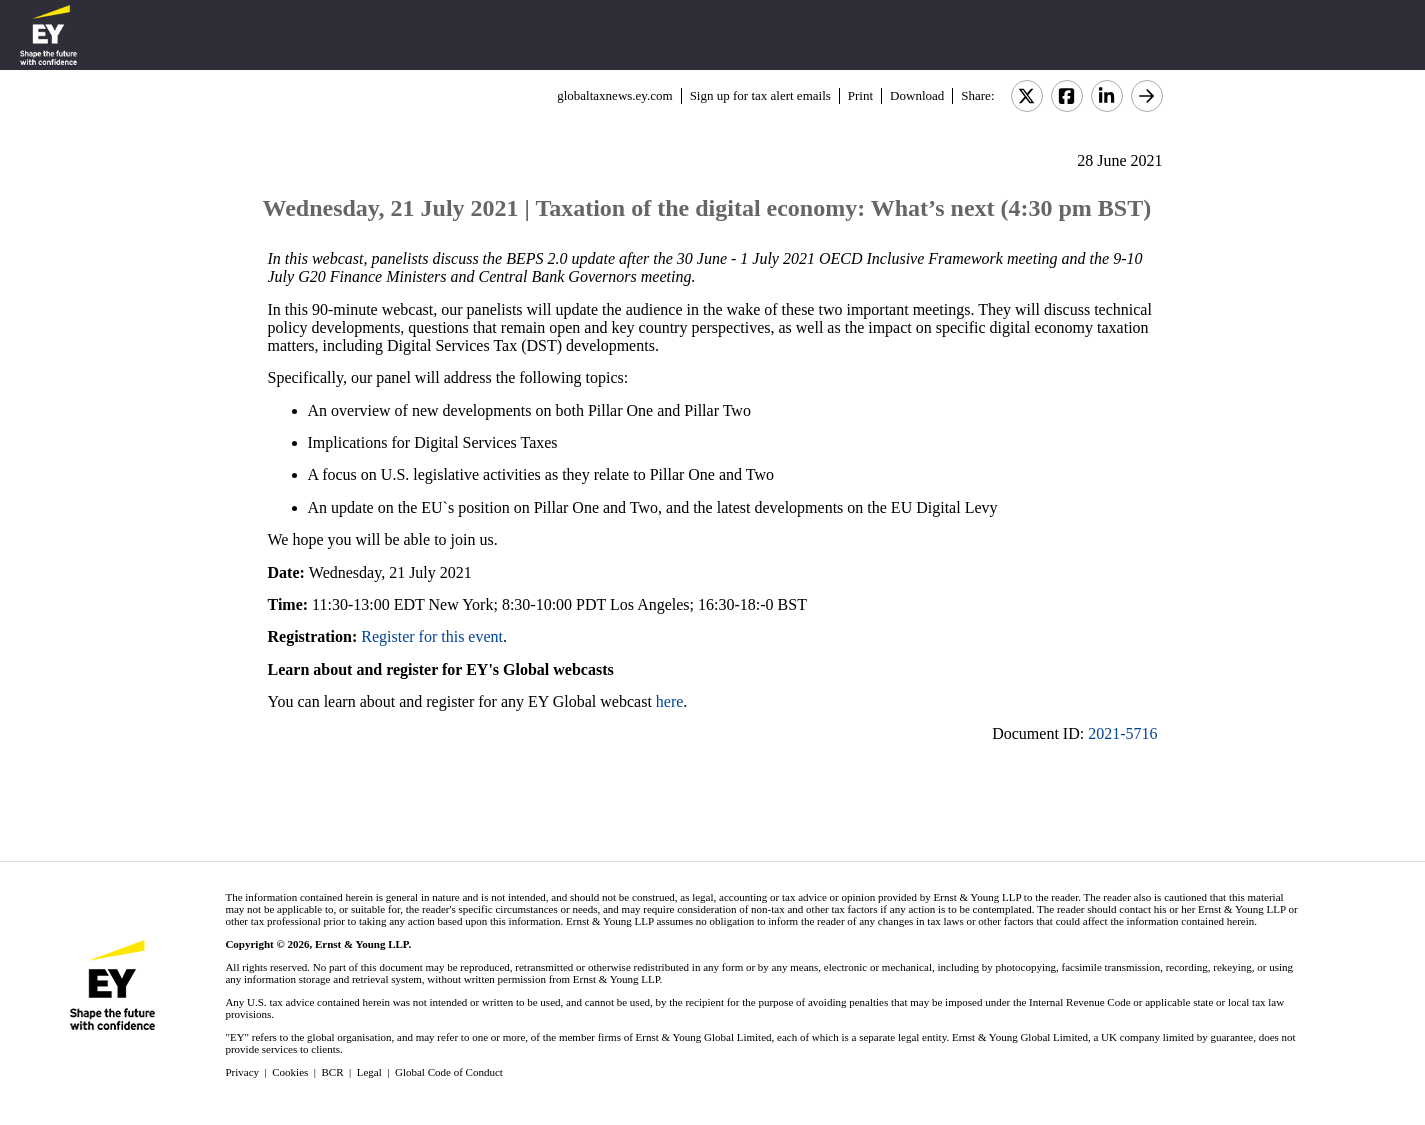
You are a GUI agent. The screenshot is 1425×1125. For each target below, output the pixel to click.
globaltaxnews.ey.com (614, 95)
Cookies (290, 1072)
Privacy (242, 1072)
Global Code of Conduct (449, 1072)
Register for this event (432, 636)
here (670, 701)
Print (860, 95)
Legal (369, 1072)
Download (917, 95)
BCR (333, 1072)
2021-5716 (1122, 733)
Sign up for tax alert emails (760, 95)
